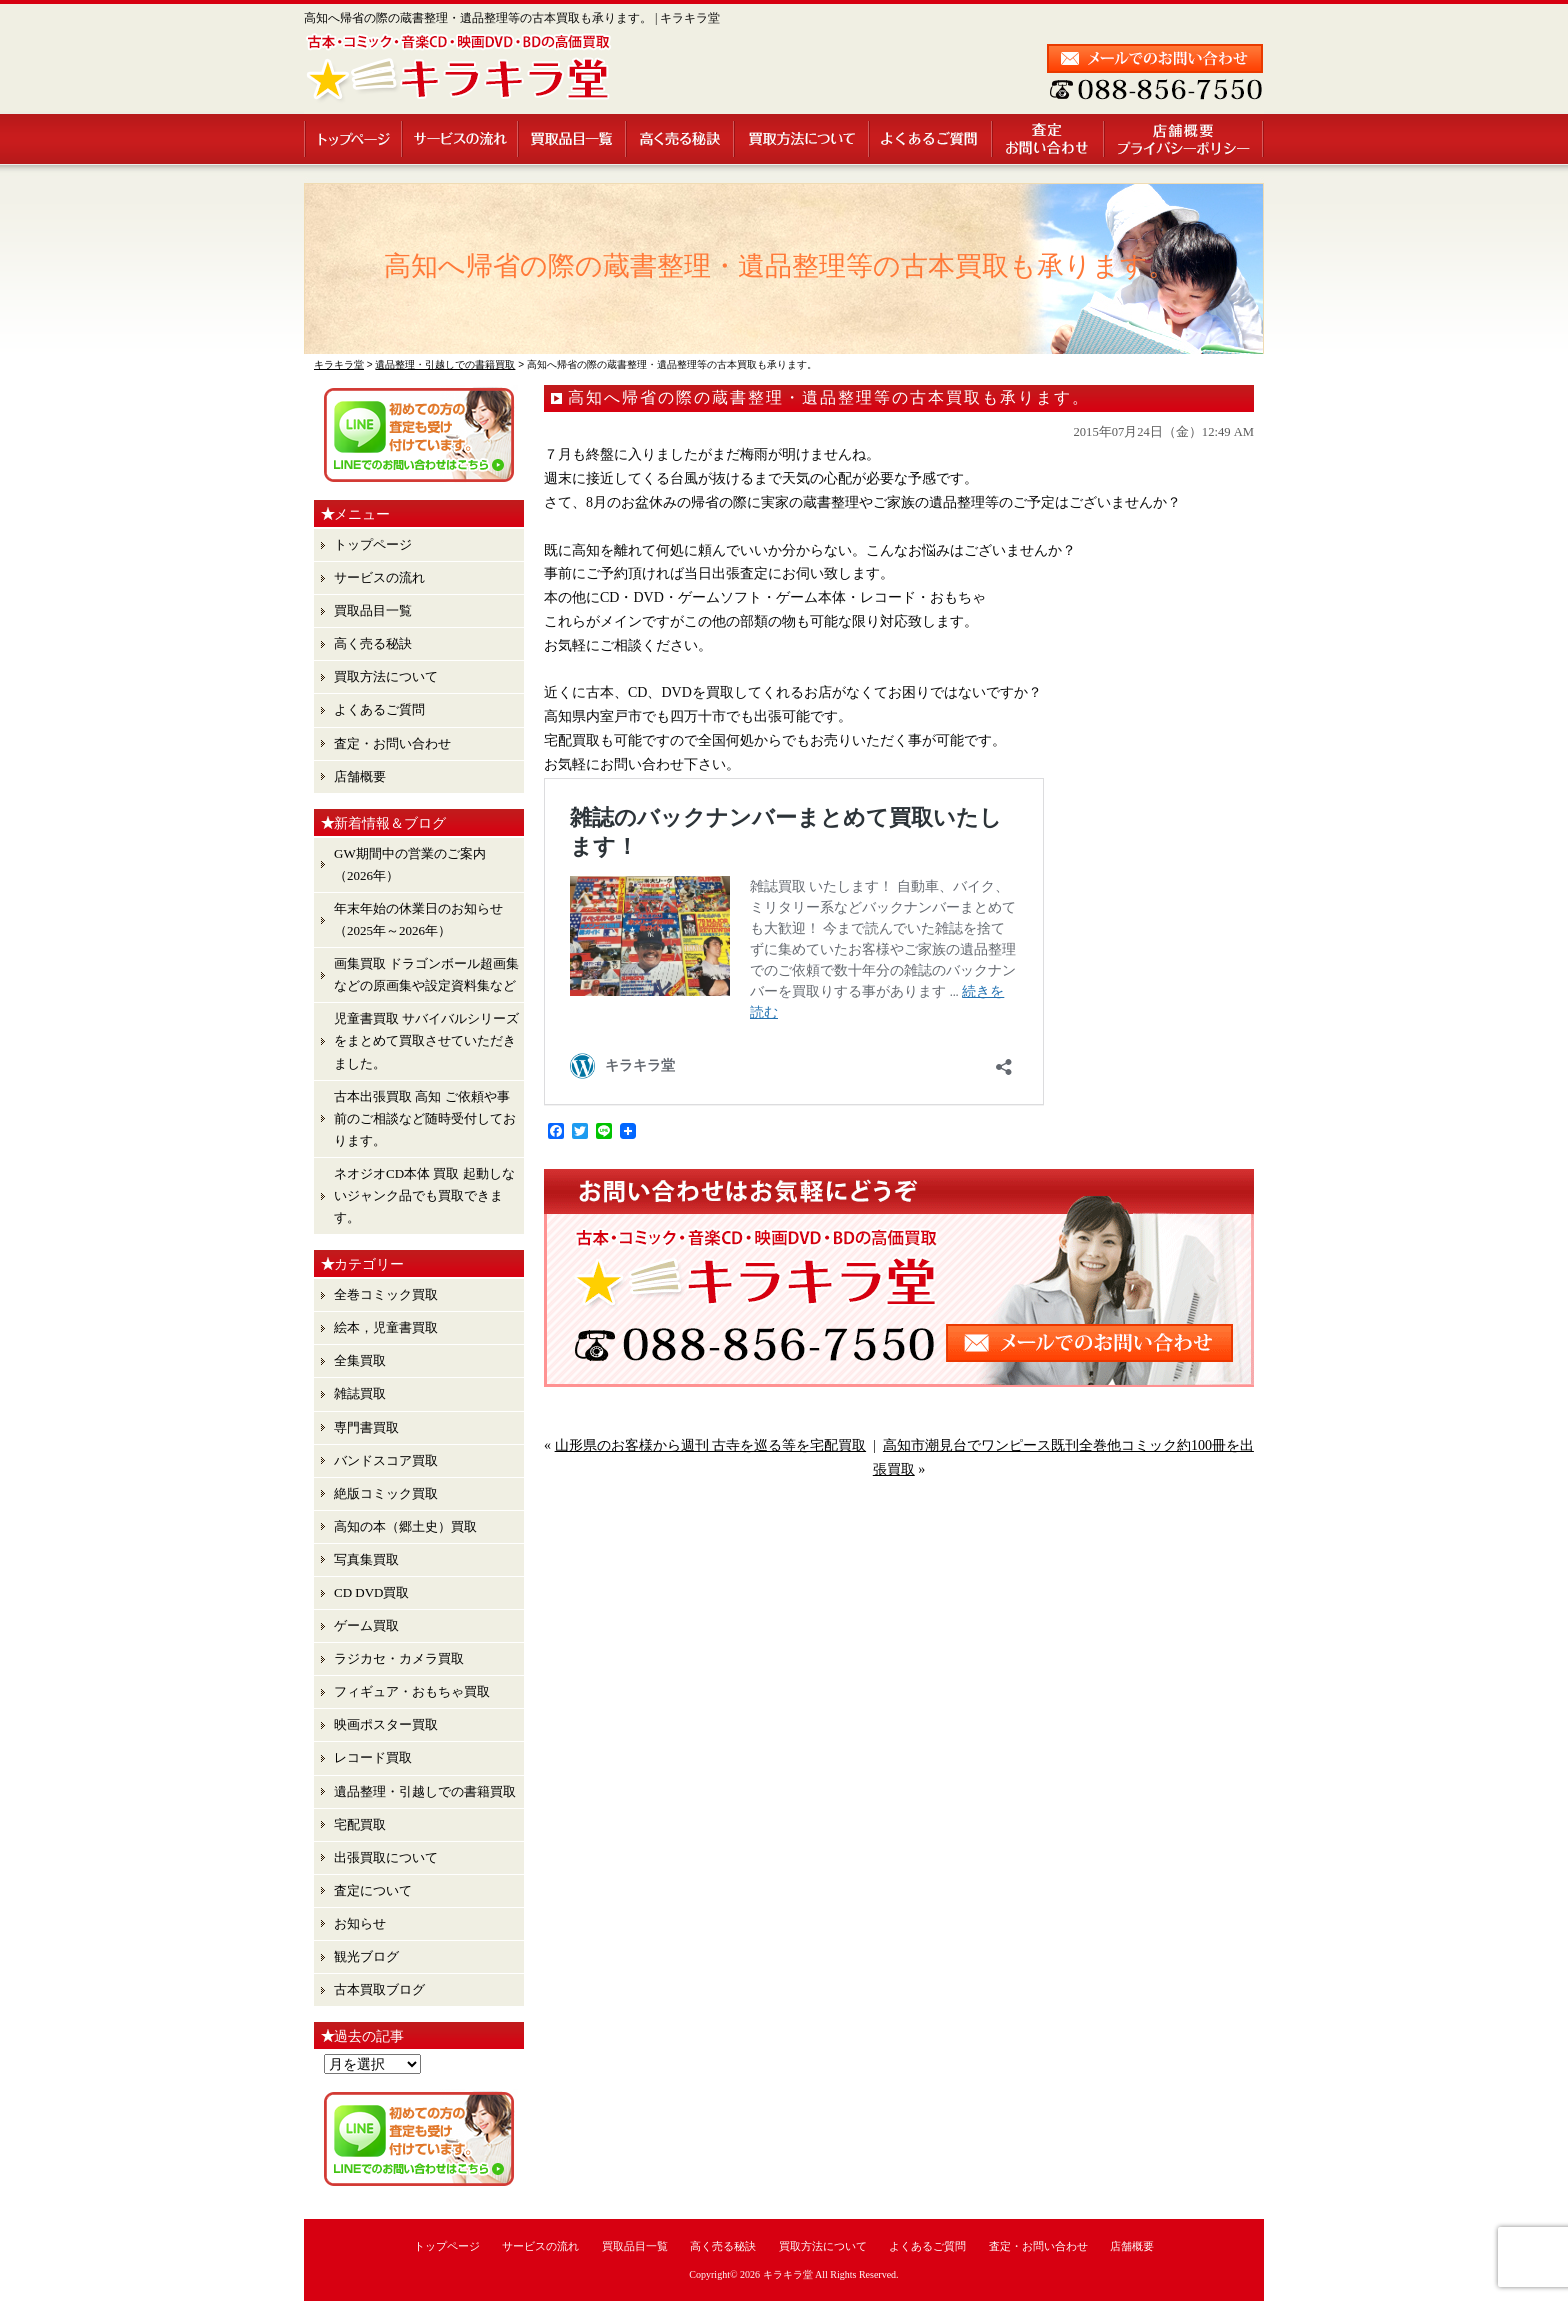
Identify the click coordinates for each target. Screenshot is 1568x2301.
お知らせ (360, 1923)
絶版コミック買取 (386, 1493)
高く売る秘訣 (681, 139)
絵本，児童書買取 (386, 1327)
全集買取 (360, 1360)
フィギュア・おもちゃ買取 (412, 1691)
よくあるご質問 (931, 139)
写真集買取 (366, 1559)
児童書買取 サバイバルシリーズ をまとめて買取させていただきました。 (426, 1040)
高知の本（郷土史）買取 (405, 1526)
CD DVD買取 (371, 1592)
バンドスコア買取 (386, 1460)
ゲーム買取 (366, 1625)
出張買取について (386, 1857)
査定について (373, 1890)
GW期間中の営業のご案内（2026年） (410, 864)
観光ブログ (366, 1956)
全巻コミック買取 (386, 1294)
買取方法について (802, 139)
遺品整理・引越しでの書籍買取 (425, 1791)
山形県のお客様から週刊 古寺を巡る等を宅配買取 (711, 1445)
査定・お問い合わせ (1049, 139)
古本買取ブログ (379, 1989)
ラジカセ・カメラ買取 (399, 1658)
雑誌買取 (360, 1393)
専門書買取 (366, 1427)
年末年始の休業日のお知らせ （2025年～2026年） (418, 919)
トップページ (353, 139)
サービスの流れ (461, 139)
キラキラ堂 (788, 2274)
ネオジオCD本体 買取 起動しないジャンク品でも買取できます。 (424, 1195)
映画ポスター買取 (386, 1724)
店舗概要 (1184, 139)
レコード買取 (373, 1757)
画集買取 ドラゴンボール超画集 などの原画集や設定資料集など (426, 974)
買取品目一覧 (573, 139)
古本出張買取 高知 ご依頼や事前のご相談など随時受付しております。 (425, 1118)
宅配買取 (360, 1824)
